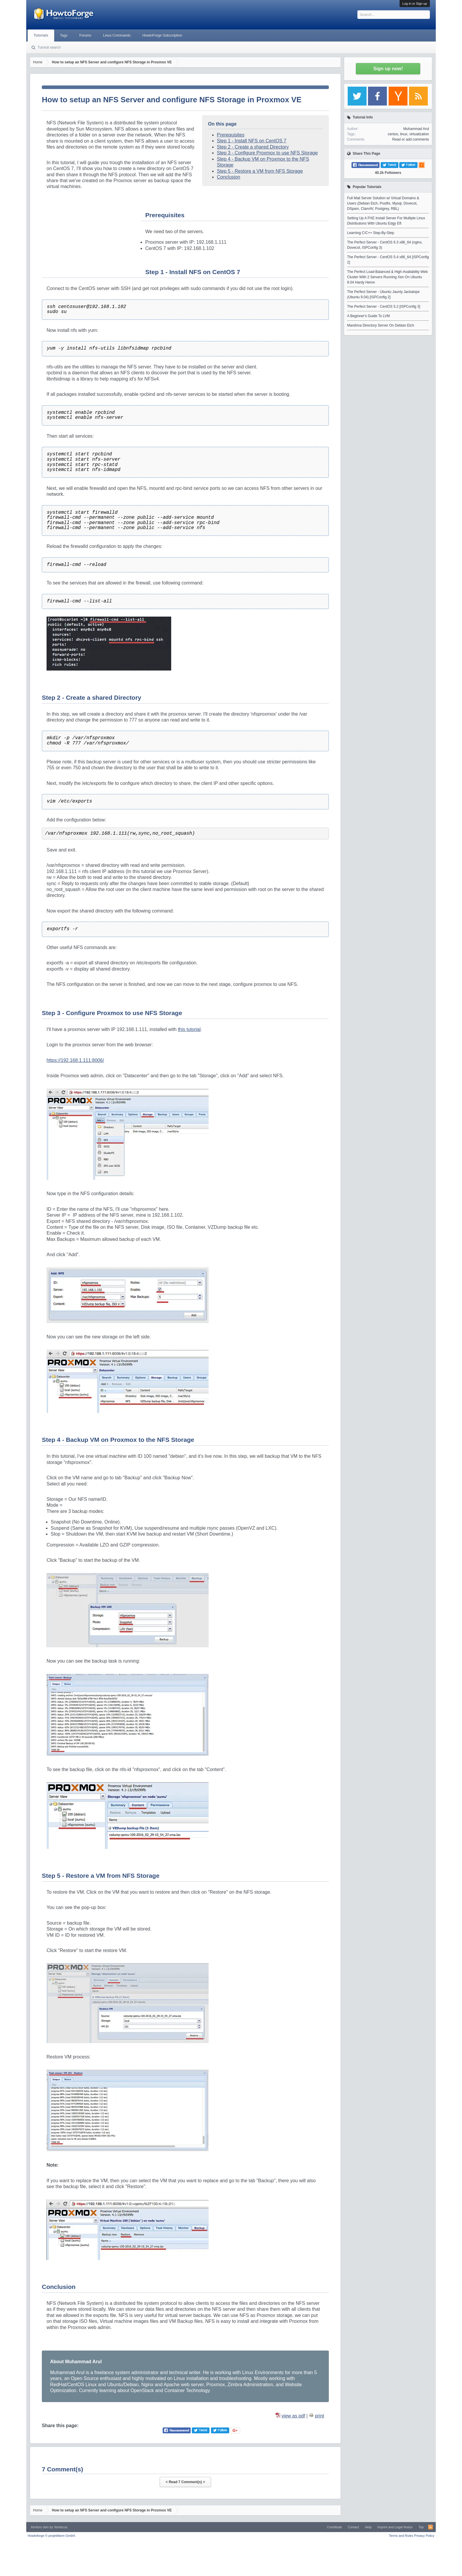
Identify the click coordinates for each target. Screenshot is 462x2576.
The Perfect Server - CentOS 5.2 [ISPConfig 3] (383, 306)
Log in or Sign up (414, 3)
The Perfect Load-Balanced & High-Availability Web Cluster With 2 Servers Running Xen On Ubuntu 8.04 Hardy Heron (387, 277)
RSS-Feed (430, 2527)
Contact (353, 2527)
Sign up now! (388, 68)
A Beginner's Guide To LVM (368, 316)
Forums (85, 35)
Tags (63, 35)
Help (368, 2527)
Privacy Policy (424, 2535)
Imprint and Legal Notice (394, 2527)
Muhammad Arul (416, 129)
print (319, 2415)
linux (403, 134)
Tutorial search (49, 47)
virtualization (419, 134)
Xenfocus (60, 2527)
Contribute (334, 2527)
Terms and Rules (401, 2535)
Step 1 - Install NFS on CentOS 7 (251, 140)
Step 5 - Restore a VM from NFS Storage (260, 171)
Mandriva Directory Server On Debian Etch (380, 325)
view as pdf (293, 2415)
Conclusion (228, 176)
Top (421, 2527)
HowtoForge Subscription (162, 35)
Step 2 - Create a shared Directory (253, 146)
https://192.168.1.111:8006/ (75, 1060)
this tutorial (189, 1029)
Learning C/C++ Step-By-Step (370, 233)
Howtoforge (52, 2535)
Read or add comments (410, 139)
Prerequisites (230, 134)
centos (393, 134)
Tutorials (41, 35)
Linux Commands (117, 35)
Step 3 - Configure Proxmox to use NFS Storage (267, 152)
